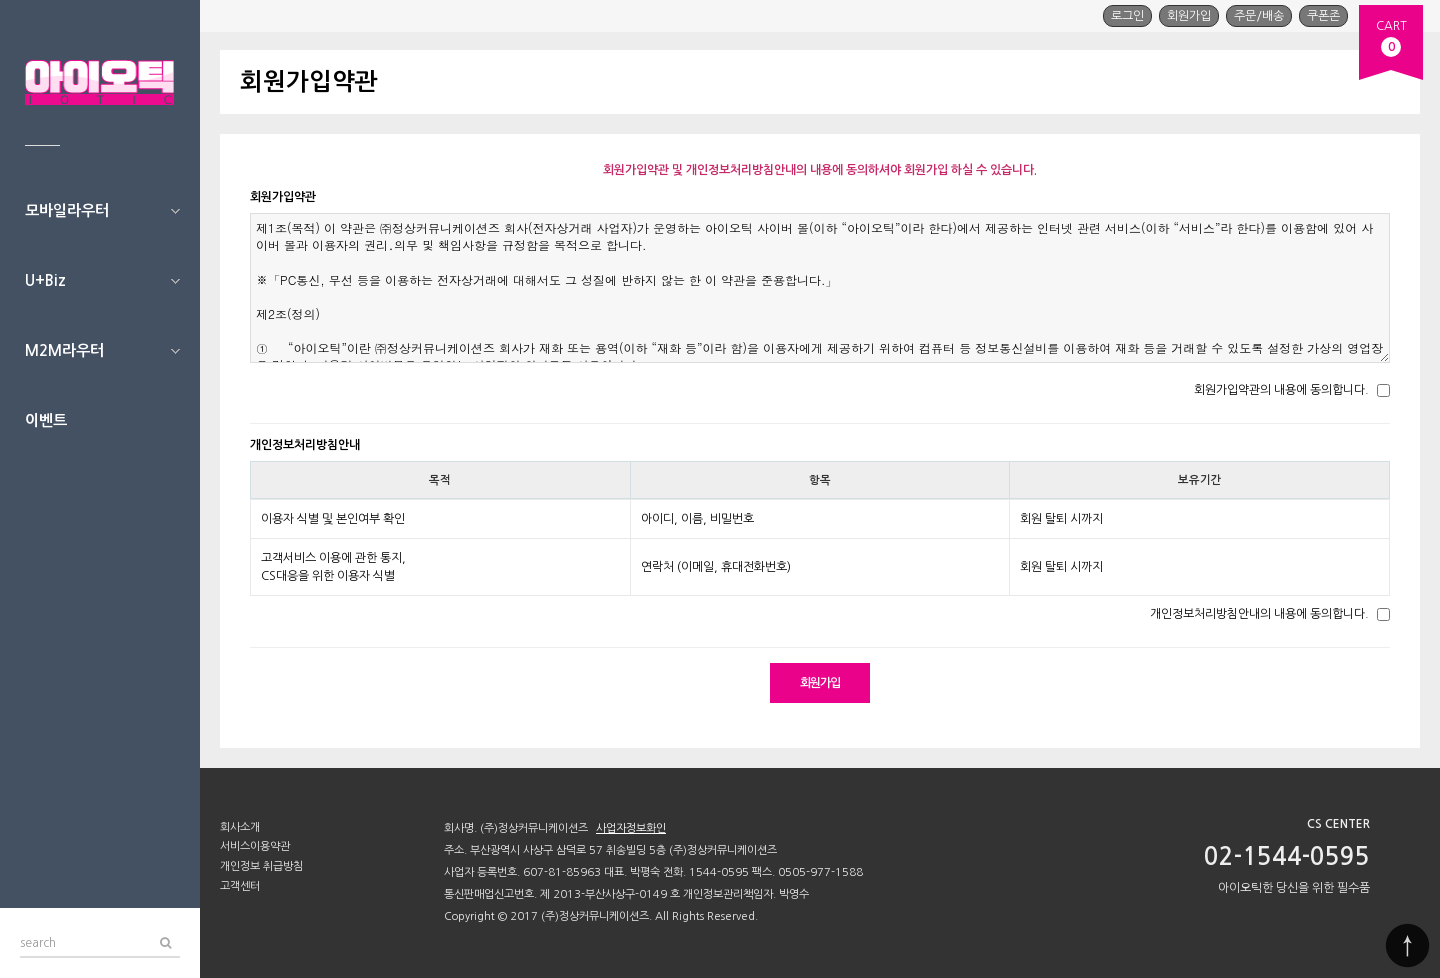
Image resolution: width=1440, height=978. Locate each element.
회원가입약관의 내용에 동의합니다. (1281, 390)
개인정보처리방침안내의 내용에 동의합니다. (1259, 614)
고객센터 (240, 886)
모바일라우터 (67, 210)
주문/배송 (1259, 16)
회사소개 (240, 827)
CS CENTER (1338, 824)
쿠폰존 (1323, 16)
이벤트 (46, 420)
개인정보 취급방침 (261, 866)
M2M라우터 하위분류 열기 (175, 351)
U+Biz (45, 280)
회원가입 (1189, 16)
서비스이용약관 (255, 846)
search (38, 938)
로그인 (1127, 16)
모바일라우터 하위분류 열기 (175, 211)
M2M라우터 (64, 350)
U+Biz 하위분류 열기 (175, 281)
